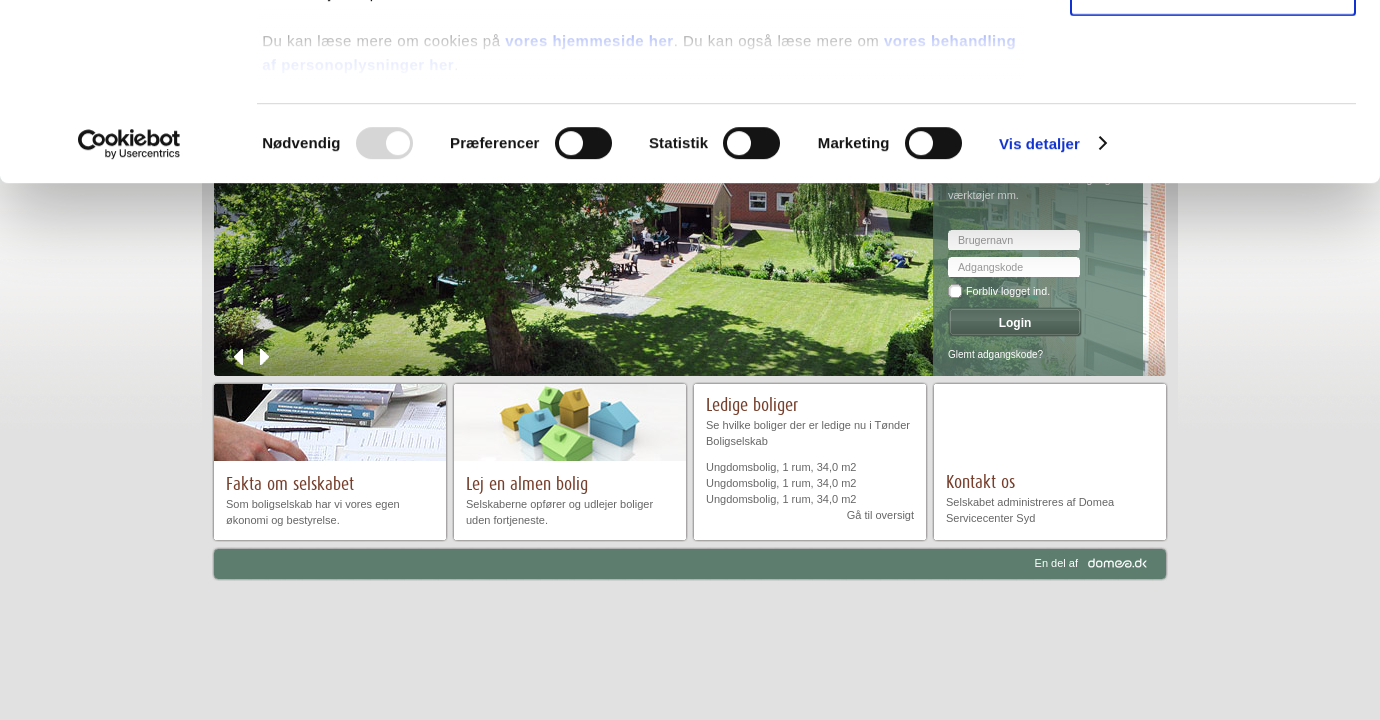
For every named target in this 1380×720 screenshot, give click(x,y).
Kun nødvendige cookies (1213, 166)
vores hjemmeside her (589, 216)
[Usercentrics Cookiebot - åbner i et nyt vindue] (129, 320)
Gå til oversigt (880, 515)
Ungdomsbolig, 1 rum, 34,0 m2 (781, 467)
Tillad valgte (1213, 108)
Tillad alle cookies (1213, 49)
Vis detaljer (1039, 319)
